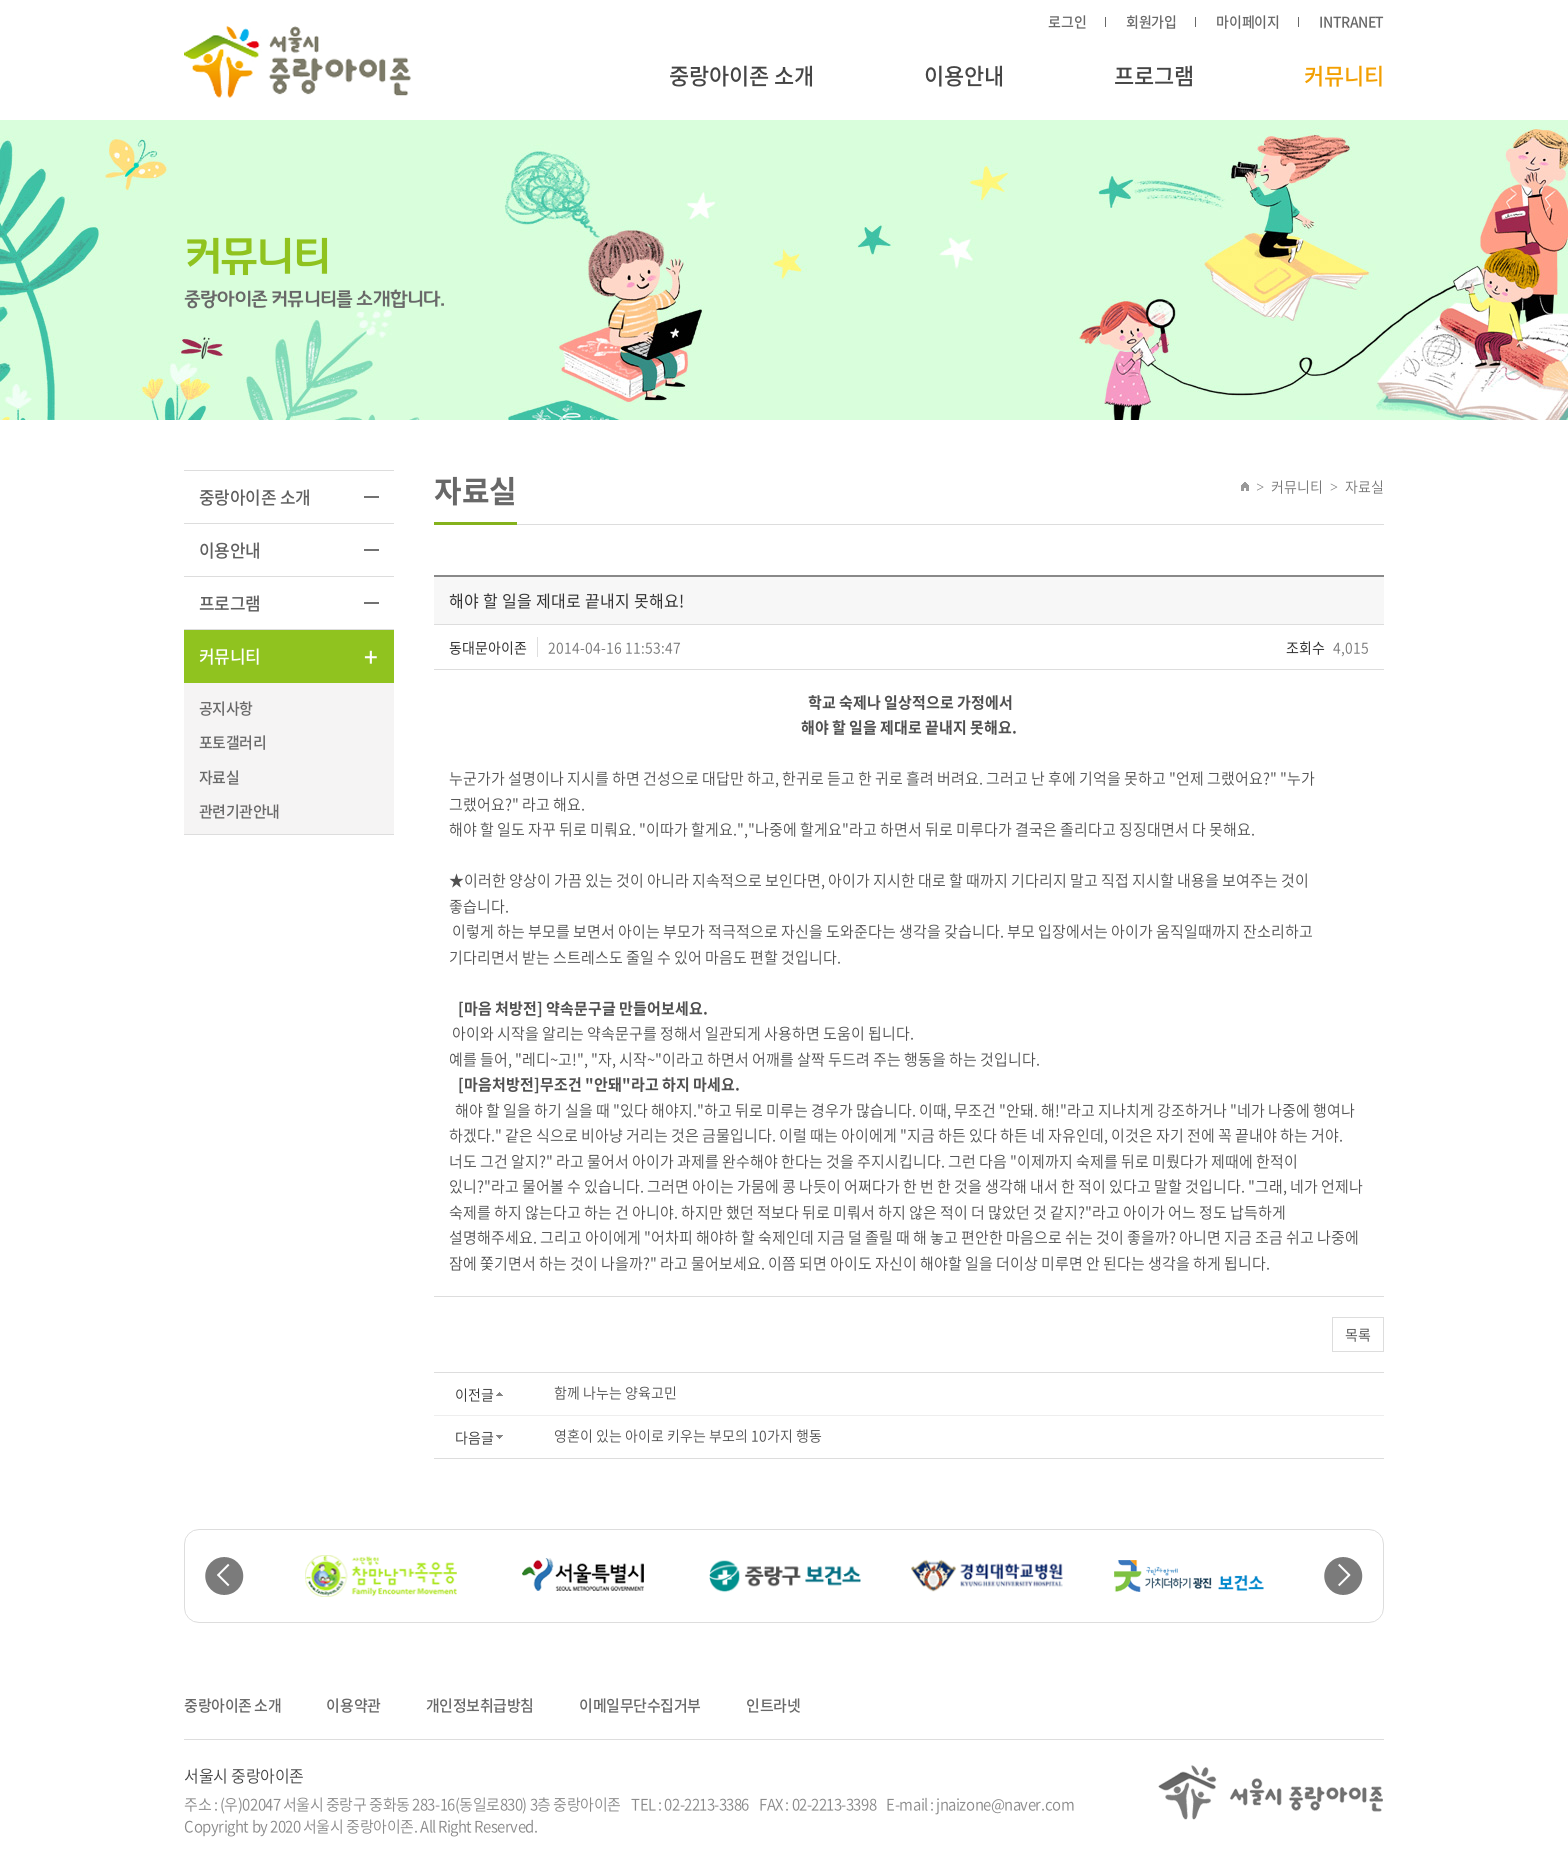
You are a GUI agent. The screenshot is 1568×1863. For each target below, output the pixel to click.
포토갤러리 (232, 742)
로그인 (1067, 21)
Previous (224, 1576)
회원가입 (1151, 21)
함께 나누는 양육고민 (615, 1392)
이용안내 (964, 74)
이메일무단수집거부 (640, 1705)
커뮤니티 (1344, 74)
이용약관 (353, 1705)
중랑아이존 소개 (741, 74)
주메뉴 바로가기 (0, 0)
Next (1343, 1576)
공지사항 (226, 708)
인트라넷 (773, 1705)
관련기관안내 (239, 811)
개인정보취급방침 (480, 1705)
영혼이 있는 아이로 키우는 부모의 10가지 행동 (688, 1435)
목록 (1358, 1334)
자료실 (219, 777)
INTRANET (1351, 21)
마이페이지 (1247, 21)
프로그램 (1154, 74)
